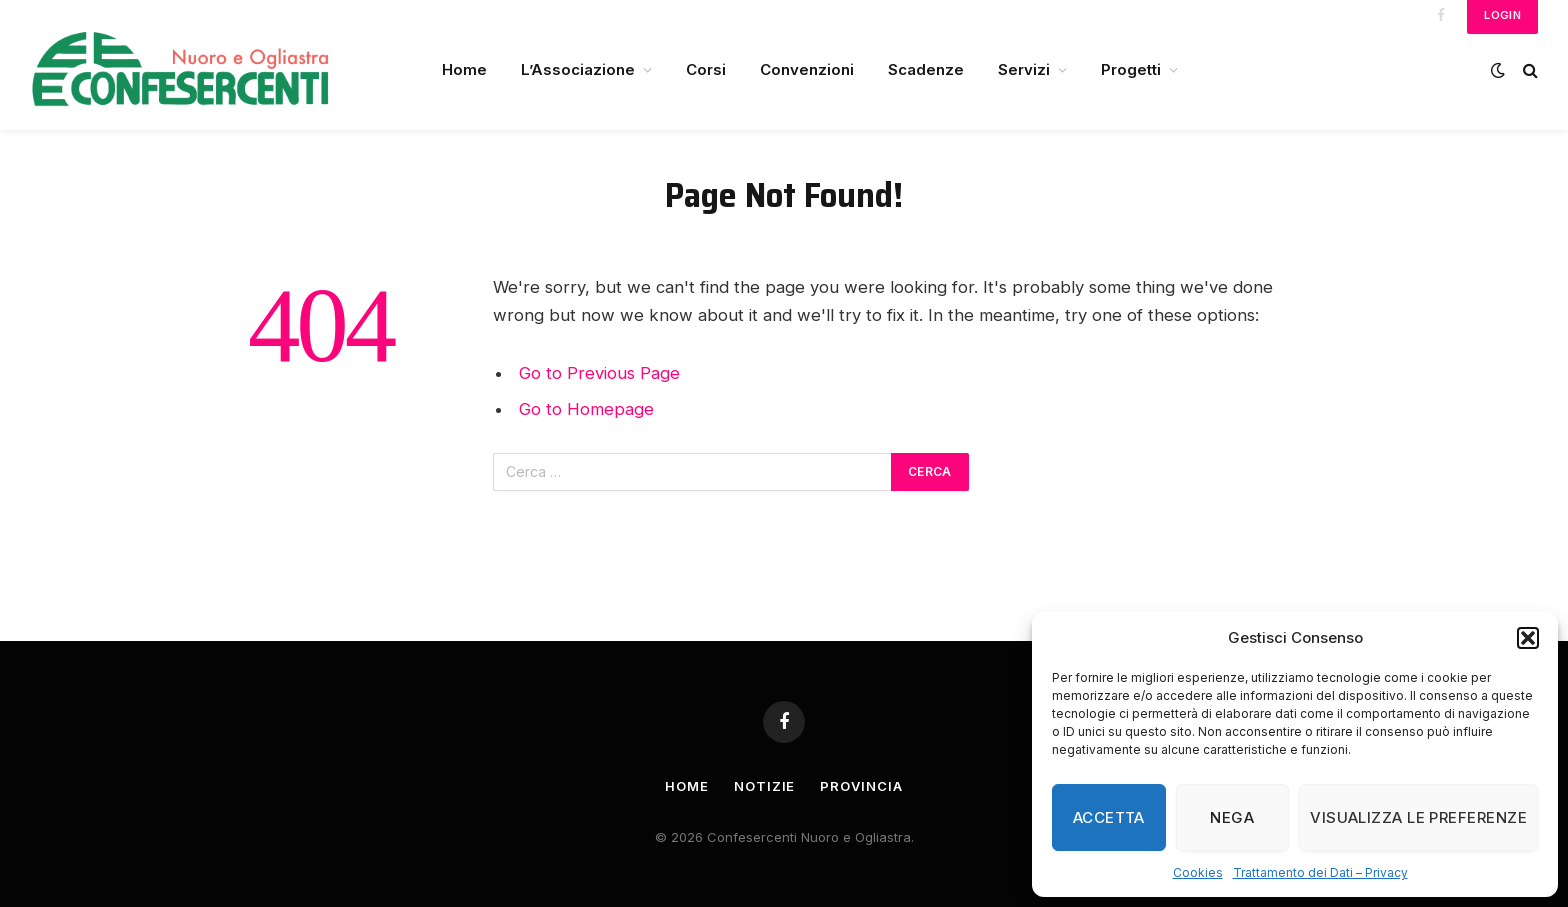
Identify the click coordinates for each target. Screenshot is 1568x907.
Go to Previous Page (599, 373)
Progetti (1131, 69)
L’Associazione (578, 69)
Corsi (706, 69)
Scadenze (926, 69)
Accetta (1109, 817)
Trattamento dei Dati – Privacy (1320, 872)
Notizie (764, 786)
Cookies (1198, 872)
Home (464, 69)
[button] (1528, 638)
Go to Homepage (586, 409)
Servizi (1024, 69)
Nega (1232, 817)
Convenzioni (807, 69)
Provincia (861, 786)
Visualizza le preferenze (1418, 817)
